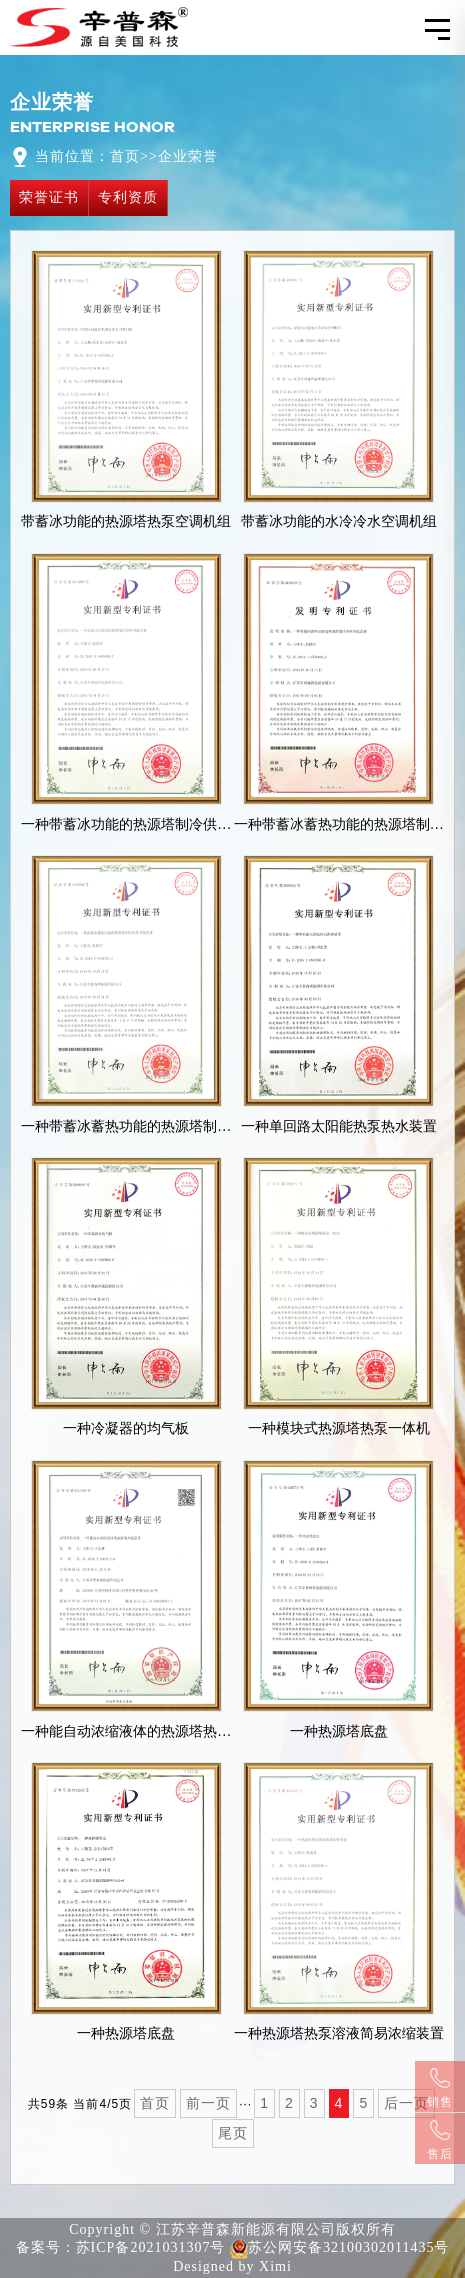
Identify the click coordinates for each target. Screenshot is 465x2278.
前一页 (208, 2103)
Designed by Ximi (232, 2266)
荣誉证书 (49, 197)
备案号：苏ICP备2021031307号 (121, 2247)
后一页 (406, 2103)
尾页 (233, 2133)
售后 (440, 2140)
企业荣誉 (188, 156)
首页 (125, 156)
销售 (440, 2088)
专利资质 (128, 197)
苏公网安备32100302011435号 (339, 2249)
